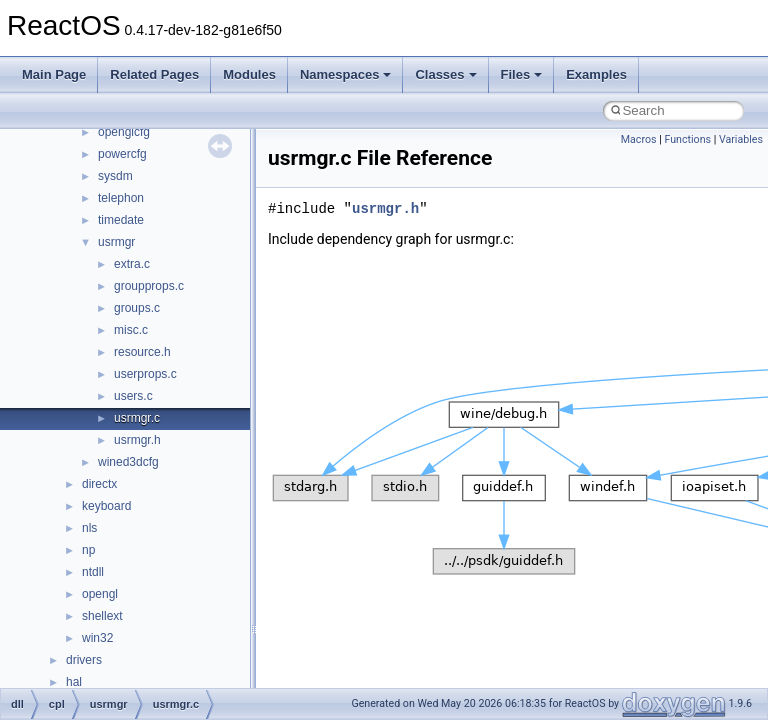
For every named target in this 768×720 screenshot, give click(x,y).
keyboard (106, 506)
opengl (100, 594)
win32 (97, 638)
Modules (249, 74)
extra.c (132, 264)
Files (522, 74)
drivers (84, 660)
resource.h (142, 352)
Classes (445, 74)
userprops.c (145, 374)
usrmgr (116, 242)
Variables (741, 139)
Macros (639, 139)
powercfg (122, 154)
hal (74, 682)
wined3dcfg (128, 462)
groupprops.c (149, 286)
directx (99, 484)
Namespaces (346, 74)
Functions (687, 139)
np (88, 550)
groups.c (137, 308)
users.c (133, 396)
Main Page (54, 74)
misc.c (131, 330)
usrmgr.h (137, 440)
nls (89, 528)
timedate (121, 220)
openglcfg (124, 132)
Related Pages (154, 74)
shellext (102, 616)
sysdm (115, 176)
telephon (121, 198)
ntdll (93, 572)
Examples (596, 74)
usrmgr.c (137, 418)
